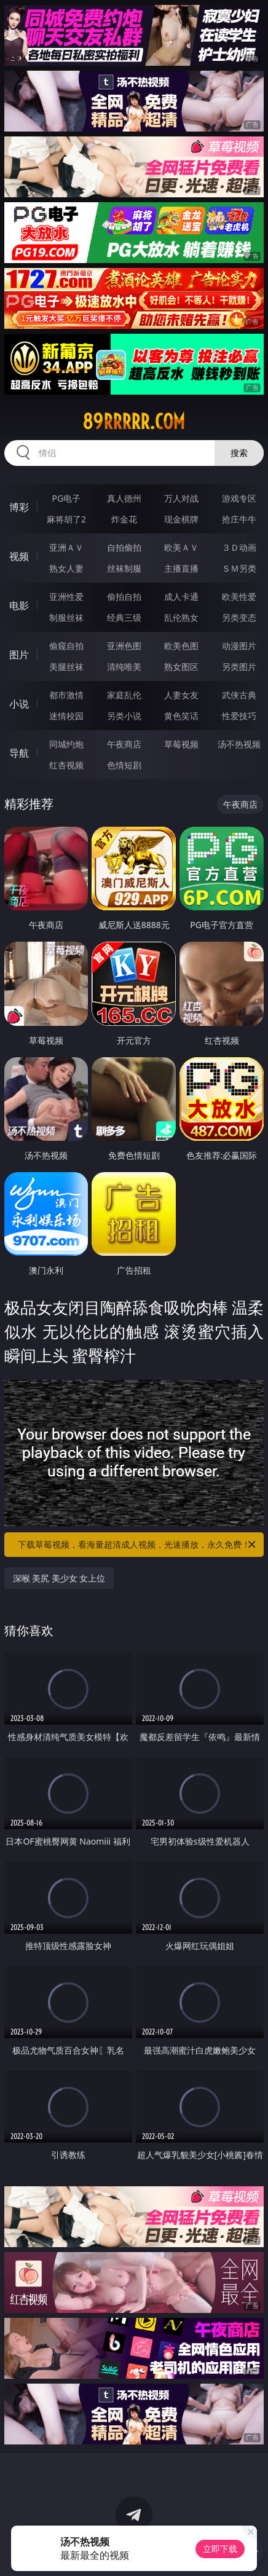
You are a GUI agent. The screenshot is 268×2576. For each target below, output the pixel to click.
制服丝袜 (66, 617)
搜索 (239, 453)
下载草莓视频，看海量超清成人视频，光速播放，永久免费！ (138, 1544)
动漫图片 (239, 646)
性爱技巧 (239, 716)
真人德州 (124, 498)
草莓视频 (181, 744)
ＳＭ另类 (239, 568)
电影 (19, 605)
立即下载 (220, 2548)
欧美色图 (181, 646)
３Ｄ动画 (239, 547)
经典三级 (124, 617)
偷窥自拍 (66, 646)
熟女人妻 (66, 568)
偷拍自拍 (124, 596)
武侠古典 (239, 695)
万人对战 (181, 498)
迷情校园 (66, 716)
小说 (19, 704)
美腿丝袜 (66, 666)
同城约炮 (66, 744)
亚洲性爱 (66, 596)
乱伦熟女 (181, 617)
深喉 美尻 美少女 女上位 (59, 1578)
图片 (19, 654)
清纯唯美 (124, 666)
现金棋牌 (181, 519)
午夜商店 (124, 744)
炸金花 (124, 519)
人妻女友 (181, 695)
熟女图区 (181, 666)
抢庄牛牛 (239, 519)
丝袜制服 (124, 568)
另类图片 (239, 666)
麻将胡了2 (66, 519)
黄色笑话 (181, 716)
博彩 (19, 507)
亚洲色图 (124, 646)
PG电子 (66, 498)
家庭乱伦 (124, 695)
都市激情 (66, 695)
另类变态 (239, 617)
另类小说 (124, 716)
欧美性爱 (239, 596)
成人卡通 (181, 596)
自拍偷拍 (124, 547)
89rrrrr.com (133, 421)
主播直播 (181, 568)
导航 (19, 753)
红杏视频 (66, 765)
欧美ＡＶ (181, 547)
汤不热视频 (239, 744)
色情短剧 (124, 765)
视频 (19, 556)
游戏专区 (239, 498)
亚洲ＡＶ (66, 547)
